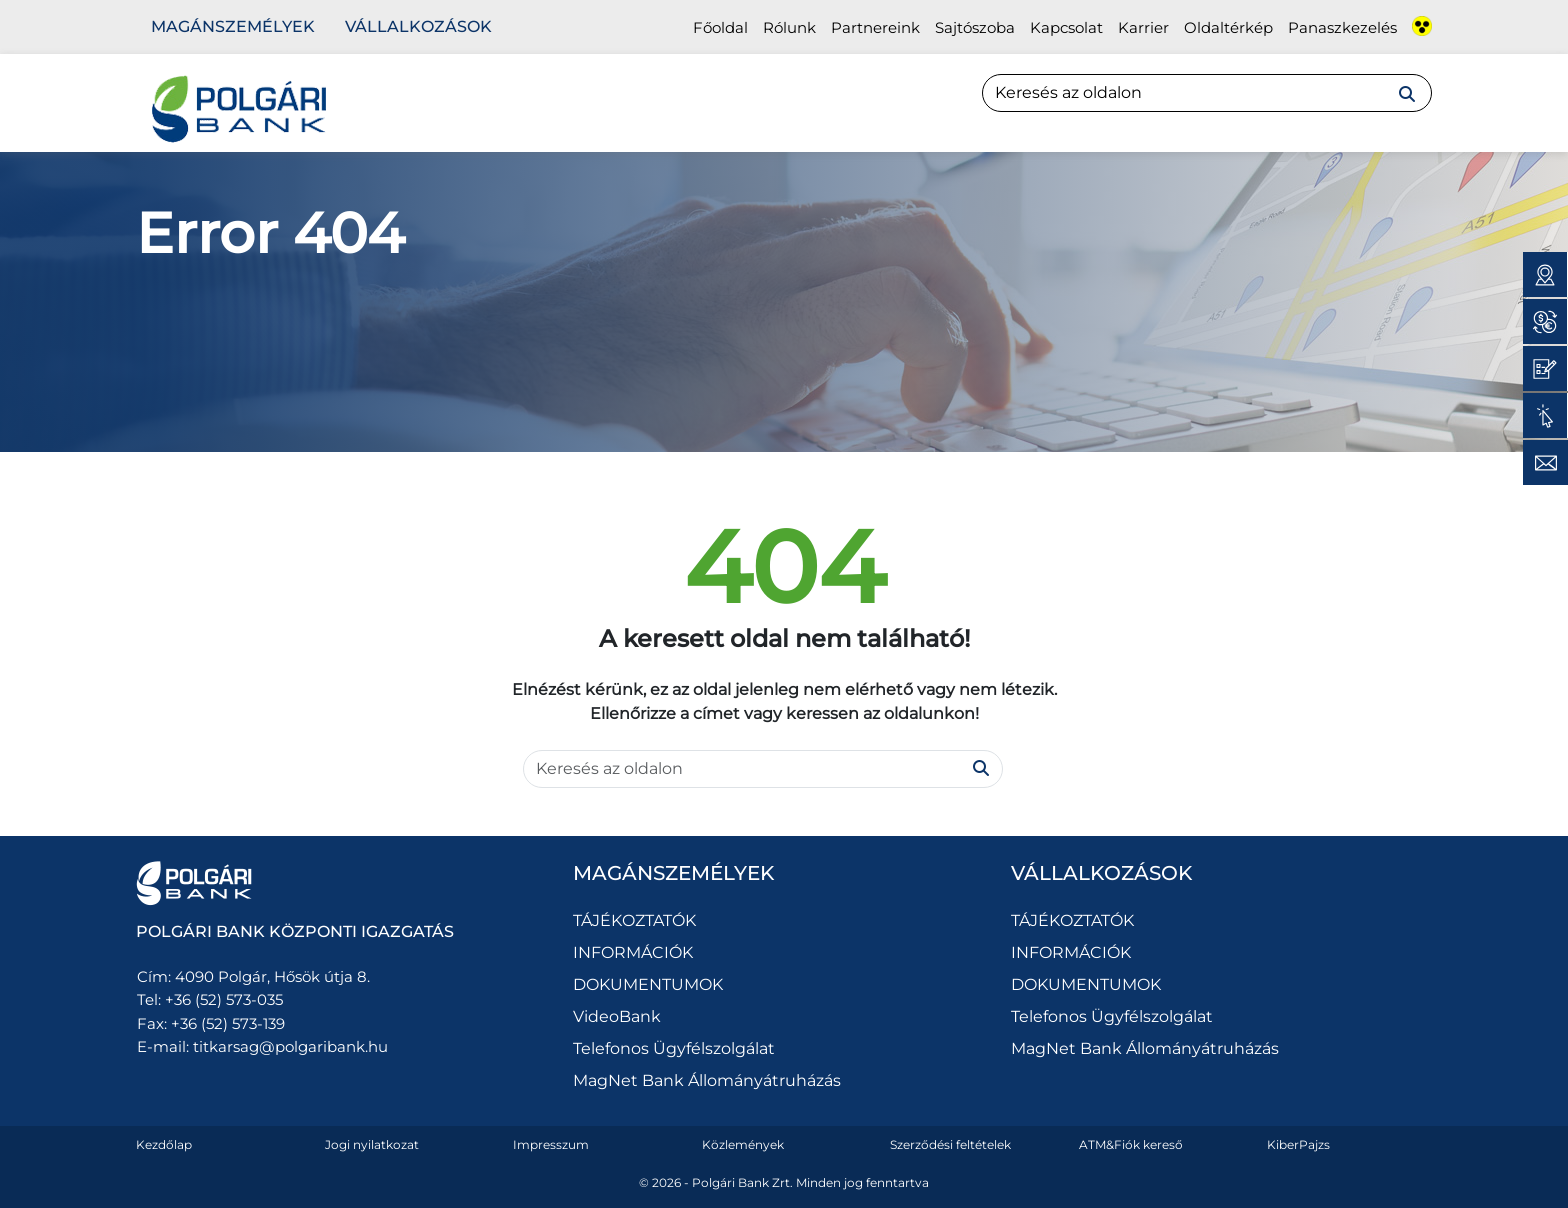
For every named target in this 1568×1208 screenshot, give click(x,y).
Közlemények (743, 1144)
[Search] (1207, 93)
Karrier (1143, 27)
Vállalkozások (418, 26)
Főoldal (720, 27)
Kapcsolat (1066, 27)
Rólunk (789, 27)
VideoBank (617, 1016)
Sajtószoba (975, 27)
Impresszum (551, 1144)
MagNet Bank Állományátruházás (707, 1080)
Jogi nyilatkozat (372, 1144)
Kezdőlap (164, 1144)
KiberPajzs (1298, 1144)
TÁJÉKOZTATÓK (634, 920)
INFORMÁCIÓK (633, 952)
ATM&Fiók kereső (1131, 1144)
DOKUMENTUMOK (648, 984)
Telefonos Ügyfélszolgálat (674, 1048)
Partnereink (875, 27)
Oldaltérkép (1228, 27)
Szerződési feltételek (950, 1144)
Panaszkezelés (1342, 27)
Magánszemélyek (233, 26)
